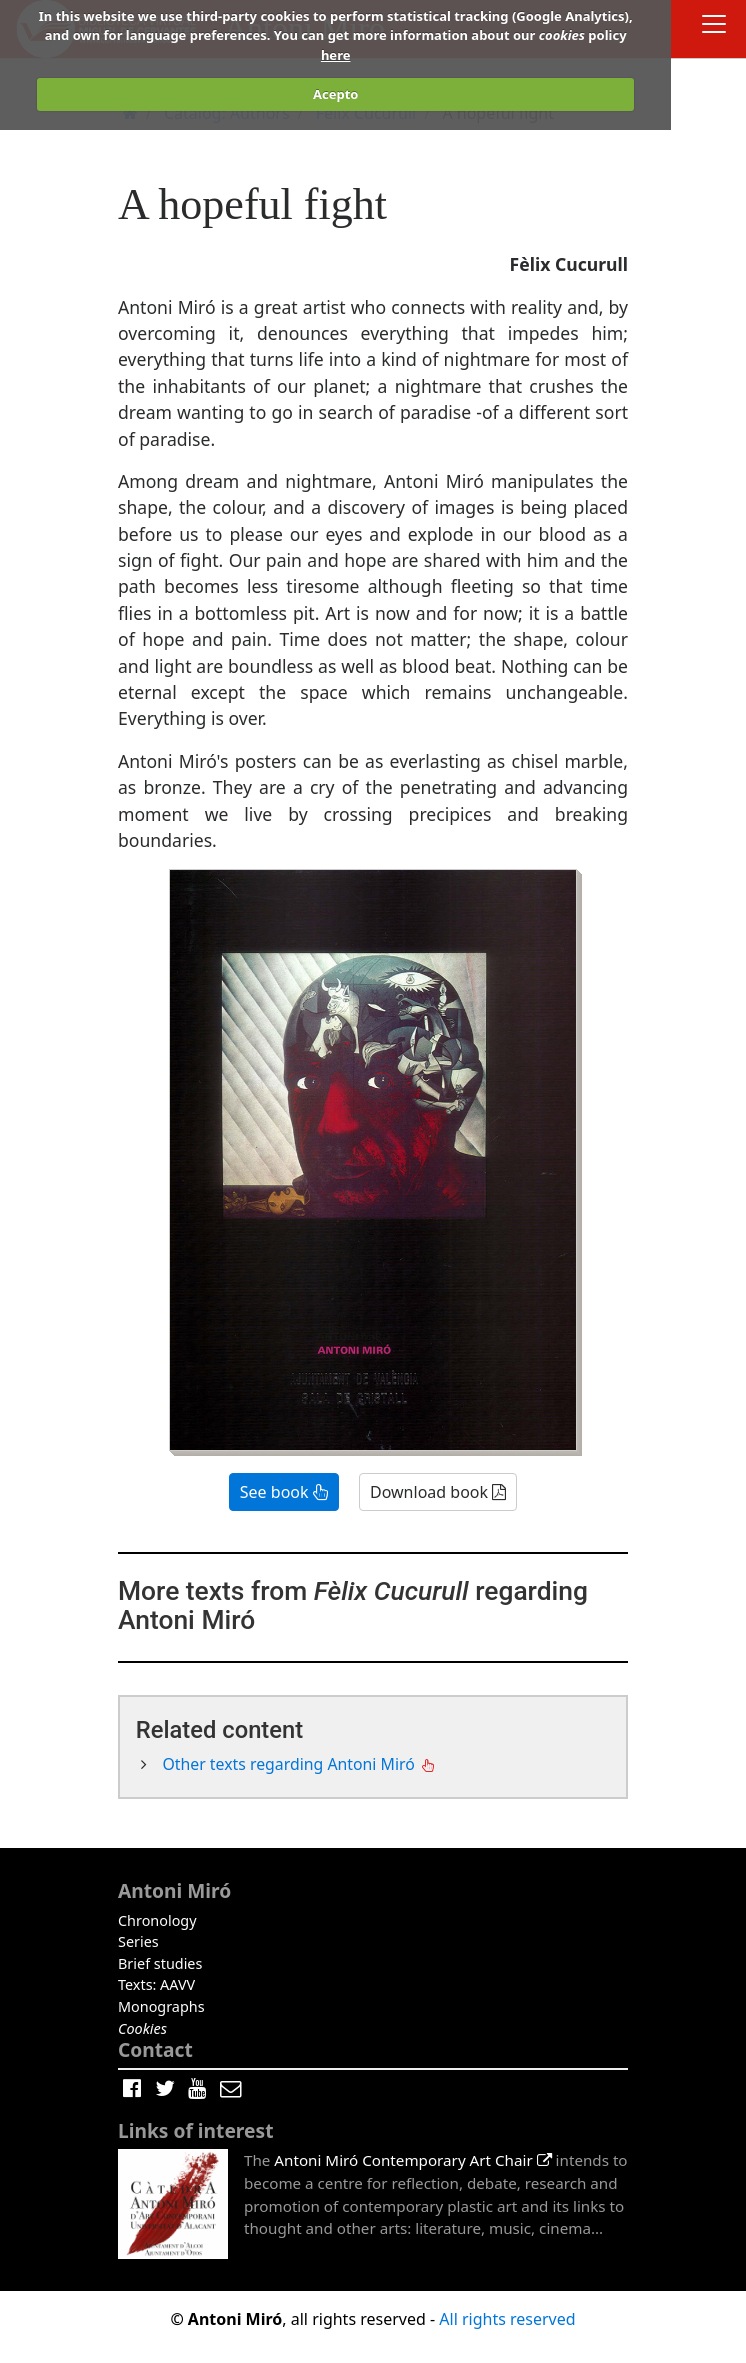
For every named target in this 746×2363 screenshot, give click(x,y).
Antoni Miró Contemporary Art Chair (412, 2160)
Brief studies (160, 1963)
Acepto (335, 94)
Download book (438, 1492)
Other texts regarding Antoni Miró (290, 1764)
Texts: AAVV (156, 1984)
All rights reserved (507, 2319)
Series (138, 1941)
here (336, 55)
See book (284, 1492)
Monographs (161, 2006)
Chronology (157, 1920)
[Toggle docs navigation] (714, 26)
